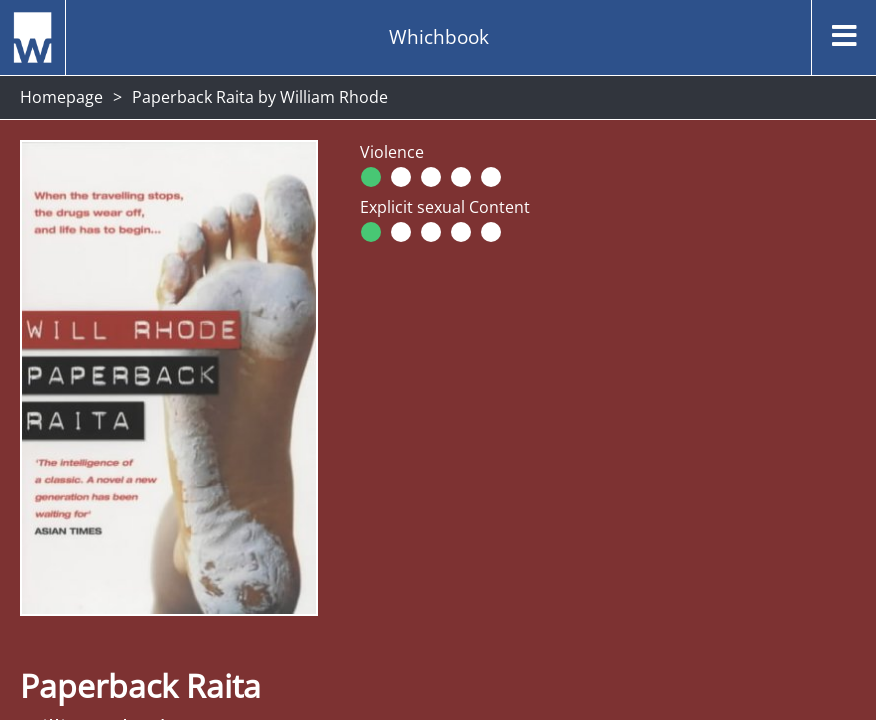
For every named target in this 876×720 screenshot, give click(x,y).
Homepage (61, 97)
